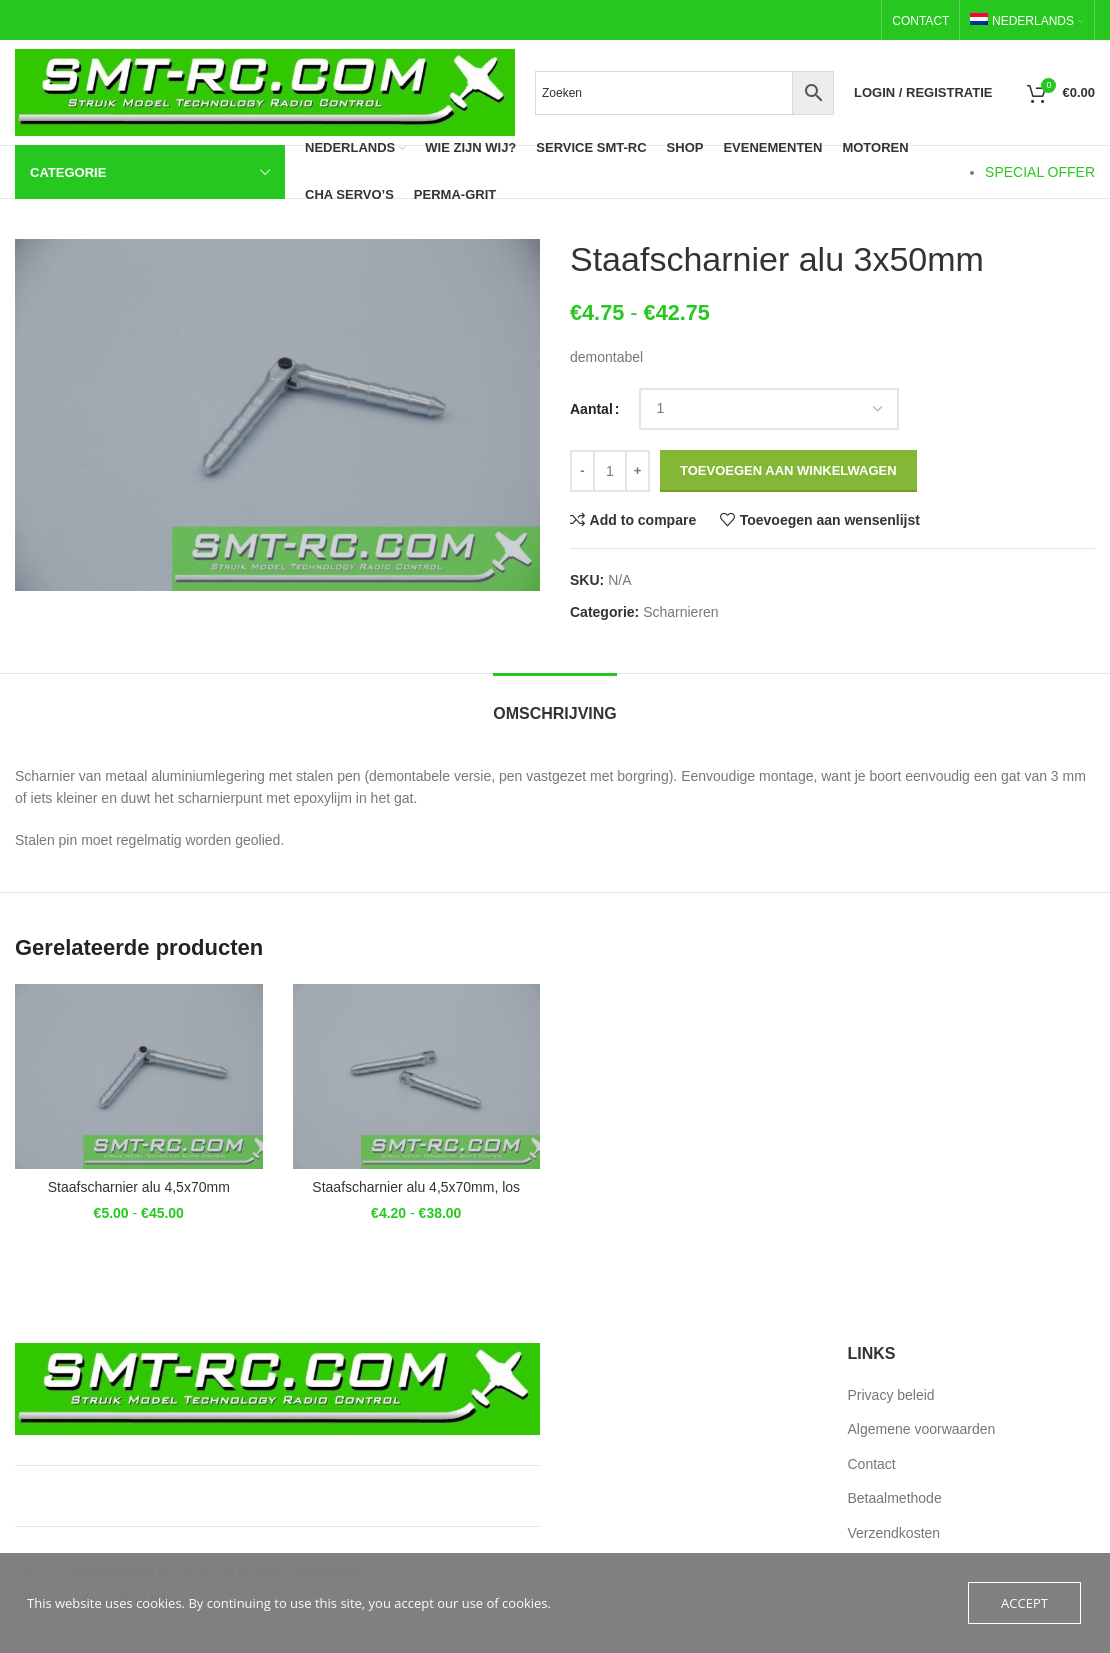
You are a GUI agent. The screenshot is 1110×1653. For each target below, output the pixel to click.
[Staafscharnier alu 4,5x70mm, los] (417, 1077)
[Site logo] (265, 91)
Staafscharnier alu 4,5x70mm (139, 1187)
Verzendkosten (894, 1533)
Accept (1024, 1603)
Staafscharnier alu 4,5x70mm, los (416, 1187)
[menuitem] (1027, 21)
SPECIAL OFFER (1040, 172)
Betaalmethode (895, 1498)
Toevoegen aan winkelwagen (788, 470)
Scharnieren (681, 612)
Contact (872, 1464)
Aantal (591, 409)
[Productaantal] (610, 471)
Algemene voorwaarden (922, 1429)
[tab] (555, 703)
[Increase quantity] (637, 471)
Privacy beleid (891, 1395)
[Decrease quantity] (582, 471)
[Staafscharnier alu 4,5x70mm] (139, 1077)
